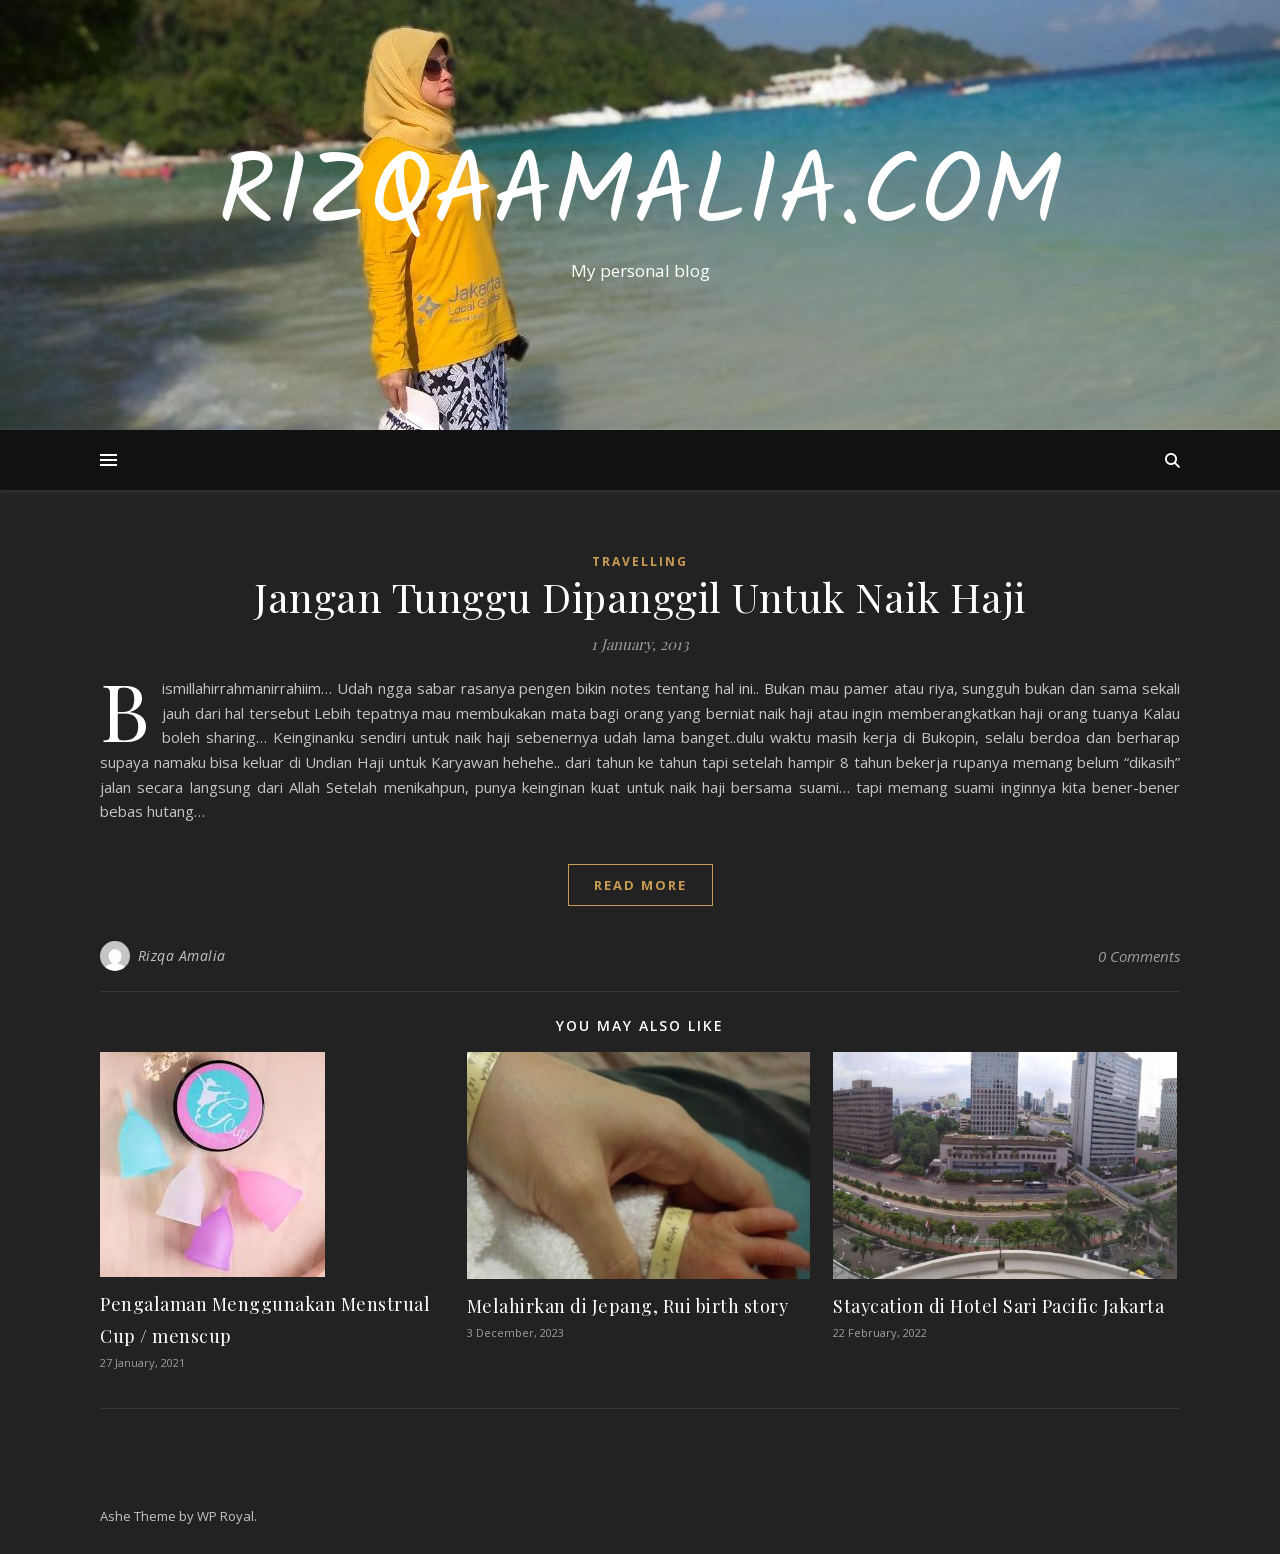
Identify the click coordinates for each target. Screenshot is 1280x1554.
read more (640, 885)
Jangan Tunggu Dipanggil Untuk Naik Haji (640, 596)
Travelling (640, 561)
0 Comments (1139, 956)
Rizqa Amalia (182, 955)
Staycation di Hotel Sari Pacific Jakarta (998, 1306)
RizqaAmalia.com (640, 197)
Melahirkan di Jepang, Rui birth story (628, 1306)
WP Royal (225, 1516)
